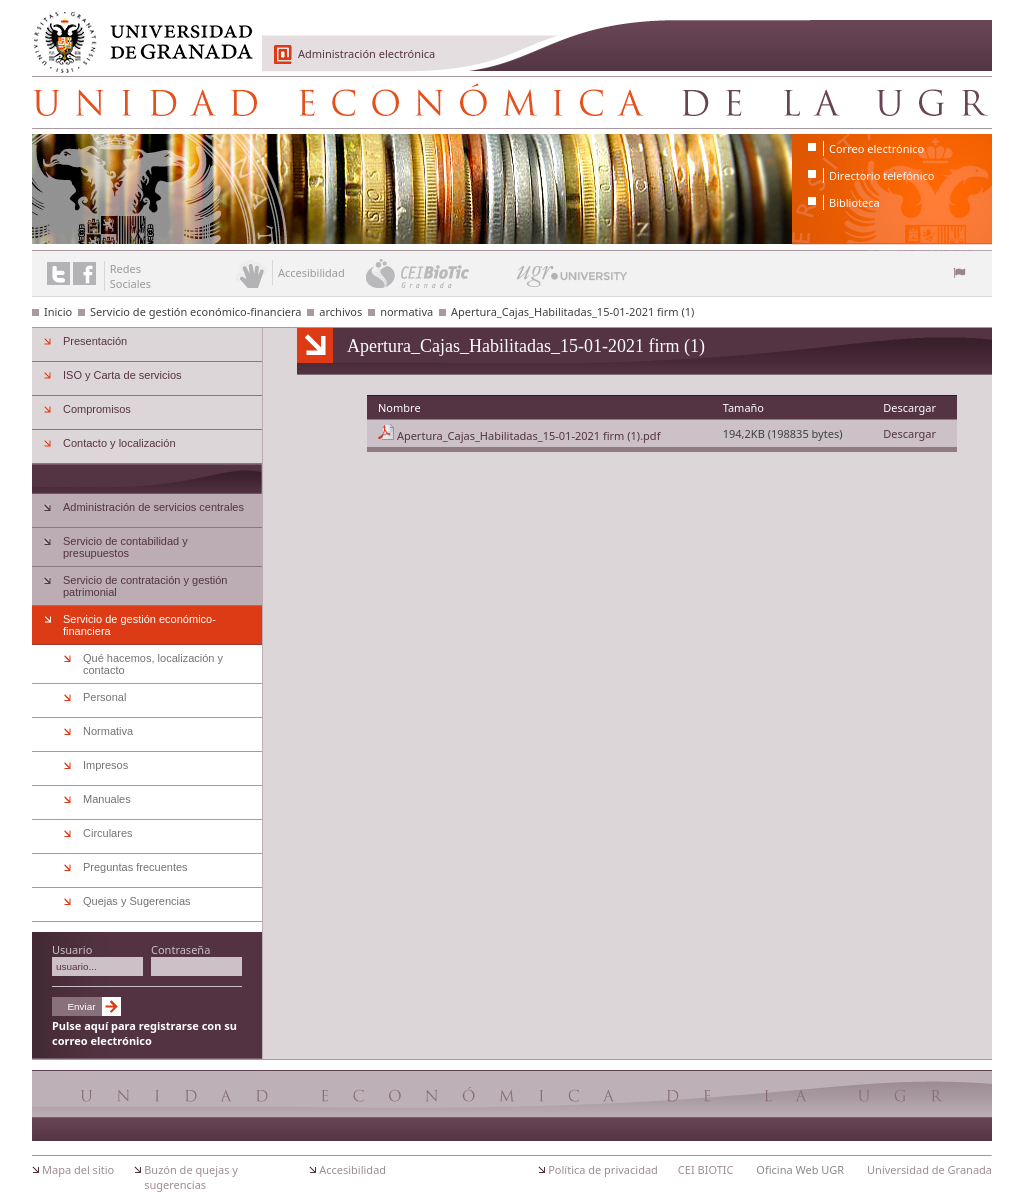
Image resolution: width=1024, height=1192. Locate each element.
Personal (104, 697)
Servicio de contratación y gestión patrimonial (145, 586)
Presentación (95, 341)
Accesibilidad (352, 1169)
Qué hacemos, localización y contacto (153, 664)
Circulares (108, 833)
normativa (406, 311)
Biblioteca (854, 202)
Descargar (909, 433)
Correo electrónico (876, 148)
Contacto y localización (119, 443)
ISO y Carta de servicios (122, 375)
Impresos (105, 765)
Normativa (108, 731)
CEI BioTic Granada (439, 273)
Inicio (58, 311)
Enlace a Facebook (84, 273)
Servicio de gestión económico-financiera (195, 311)
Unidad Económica (512, 102)
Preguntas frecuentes (135, 867)
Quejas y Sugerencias (137, 901)
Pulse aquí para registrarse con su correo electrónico (144, 1033)
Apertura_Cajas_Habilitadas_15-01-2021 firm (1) (572, 311)
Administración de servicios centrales (153, 507)
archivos (340, 311)
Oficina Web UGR (800, 1169)
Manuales (107, 799)
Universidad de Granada (136, 31)
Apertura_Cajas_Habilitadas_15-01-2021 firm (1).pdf (529, 435)
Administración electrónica (366, 53)
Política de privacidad (603, 1169)
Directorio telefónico (881, 175)
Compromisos (97, 409)
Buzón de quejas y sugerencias (191, 1177)
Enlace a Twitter (58, 273)
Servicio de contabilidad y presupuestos (125, 547)
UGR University (572, 281)
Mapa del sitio (78, 1169)
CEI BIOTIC (706, 1169)
